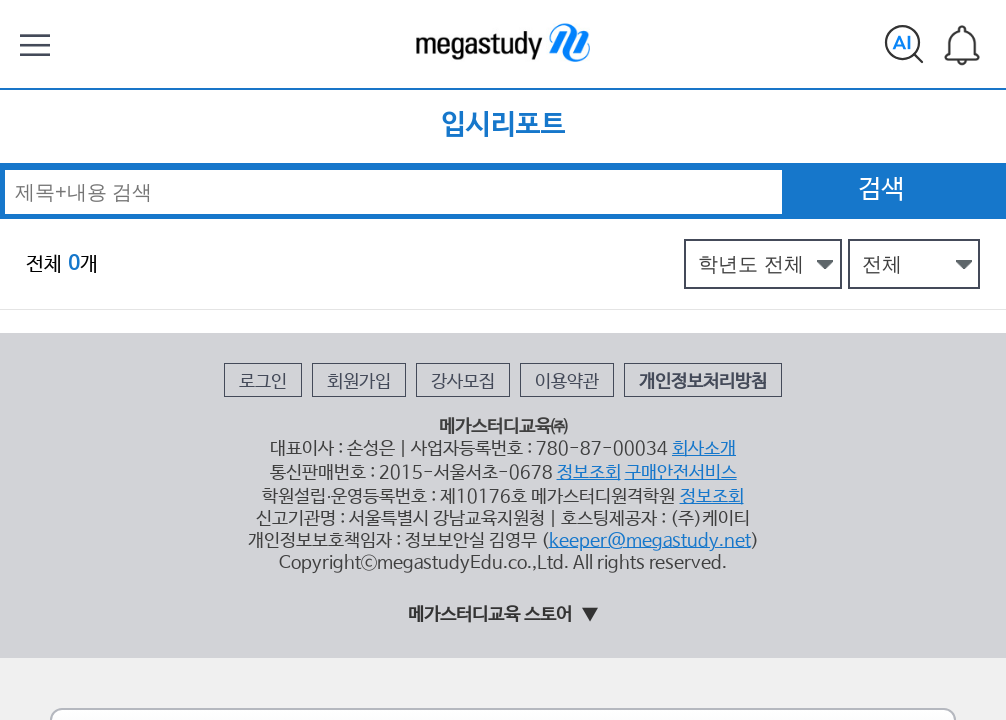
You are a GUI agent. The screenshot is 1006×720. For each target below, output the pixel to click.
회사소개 (653, 318)
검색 (881, 134)
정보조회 (566, 335)
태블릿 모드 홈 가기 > (503, 576)
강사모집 (473, 270)
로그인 (325, 270)
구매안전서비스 (635, 335)
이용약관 (550, 270)
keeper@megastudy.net (613, 383)
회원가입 (396, 270)
